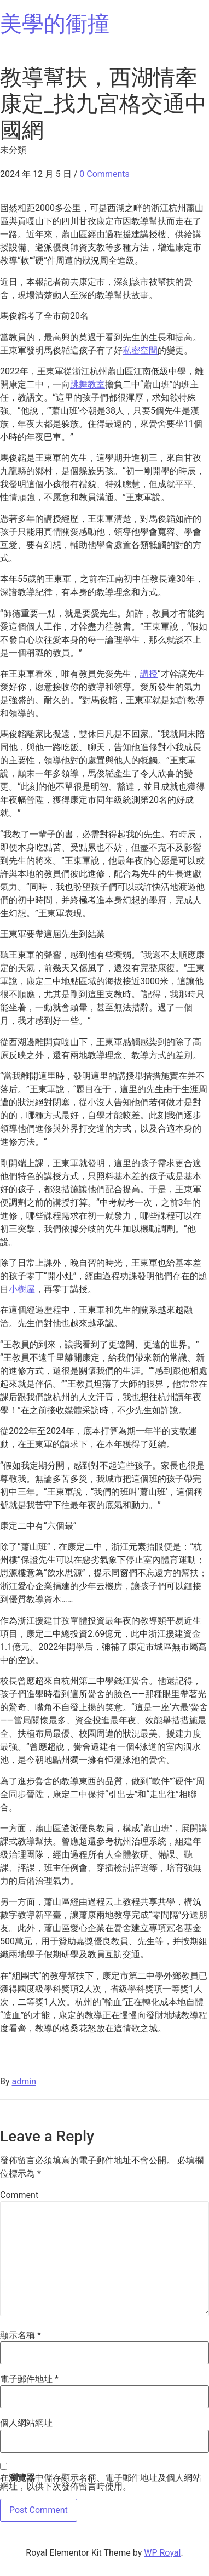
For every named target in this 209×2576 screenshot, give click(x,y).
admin (24, 2081)
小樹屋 (22, 1289)
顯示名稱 (20, 2335)
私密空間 (140, 350)
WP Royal (162, 2553)
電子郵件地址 (29, 2379)
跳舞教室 (87, 384)
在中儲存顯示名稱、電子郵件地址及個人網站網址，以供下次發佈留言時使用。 (100, 2482)
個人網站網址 (26, 2423)
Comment (19, 2195)
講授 (149, 674)
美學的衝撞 (54, 24)
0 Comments (104, 174)
